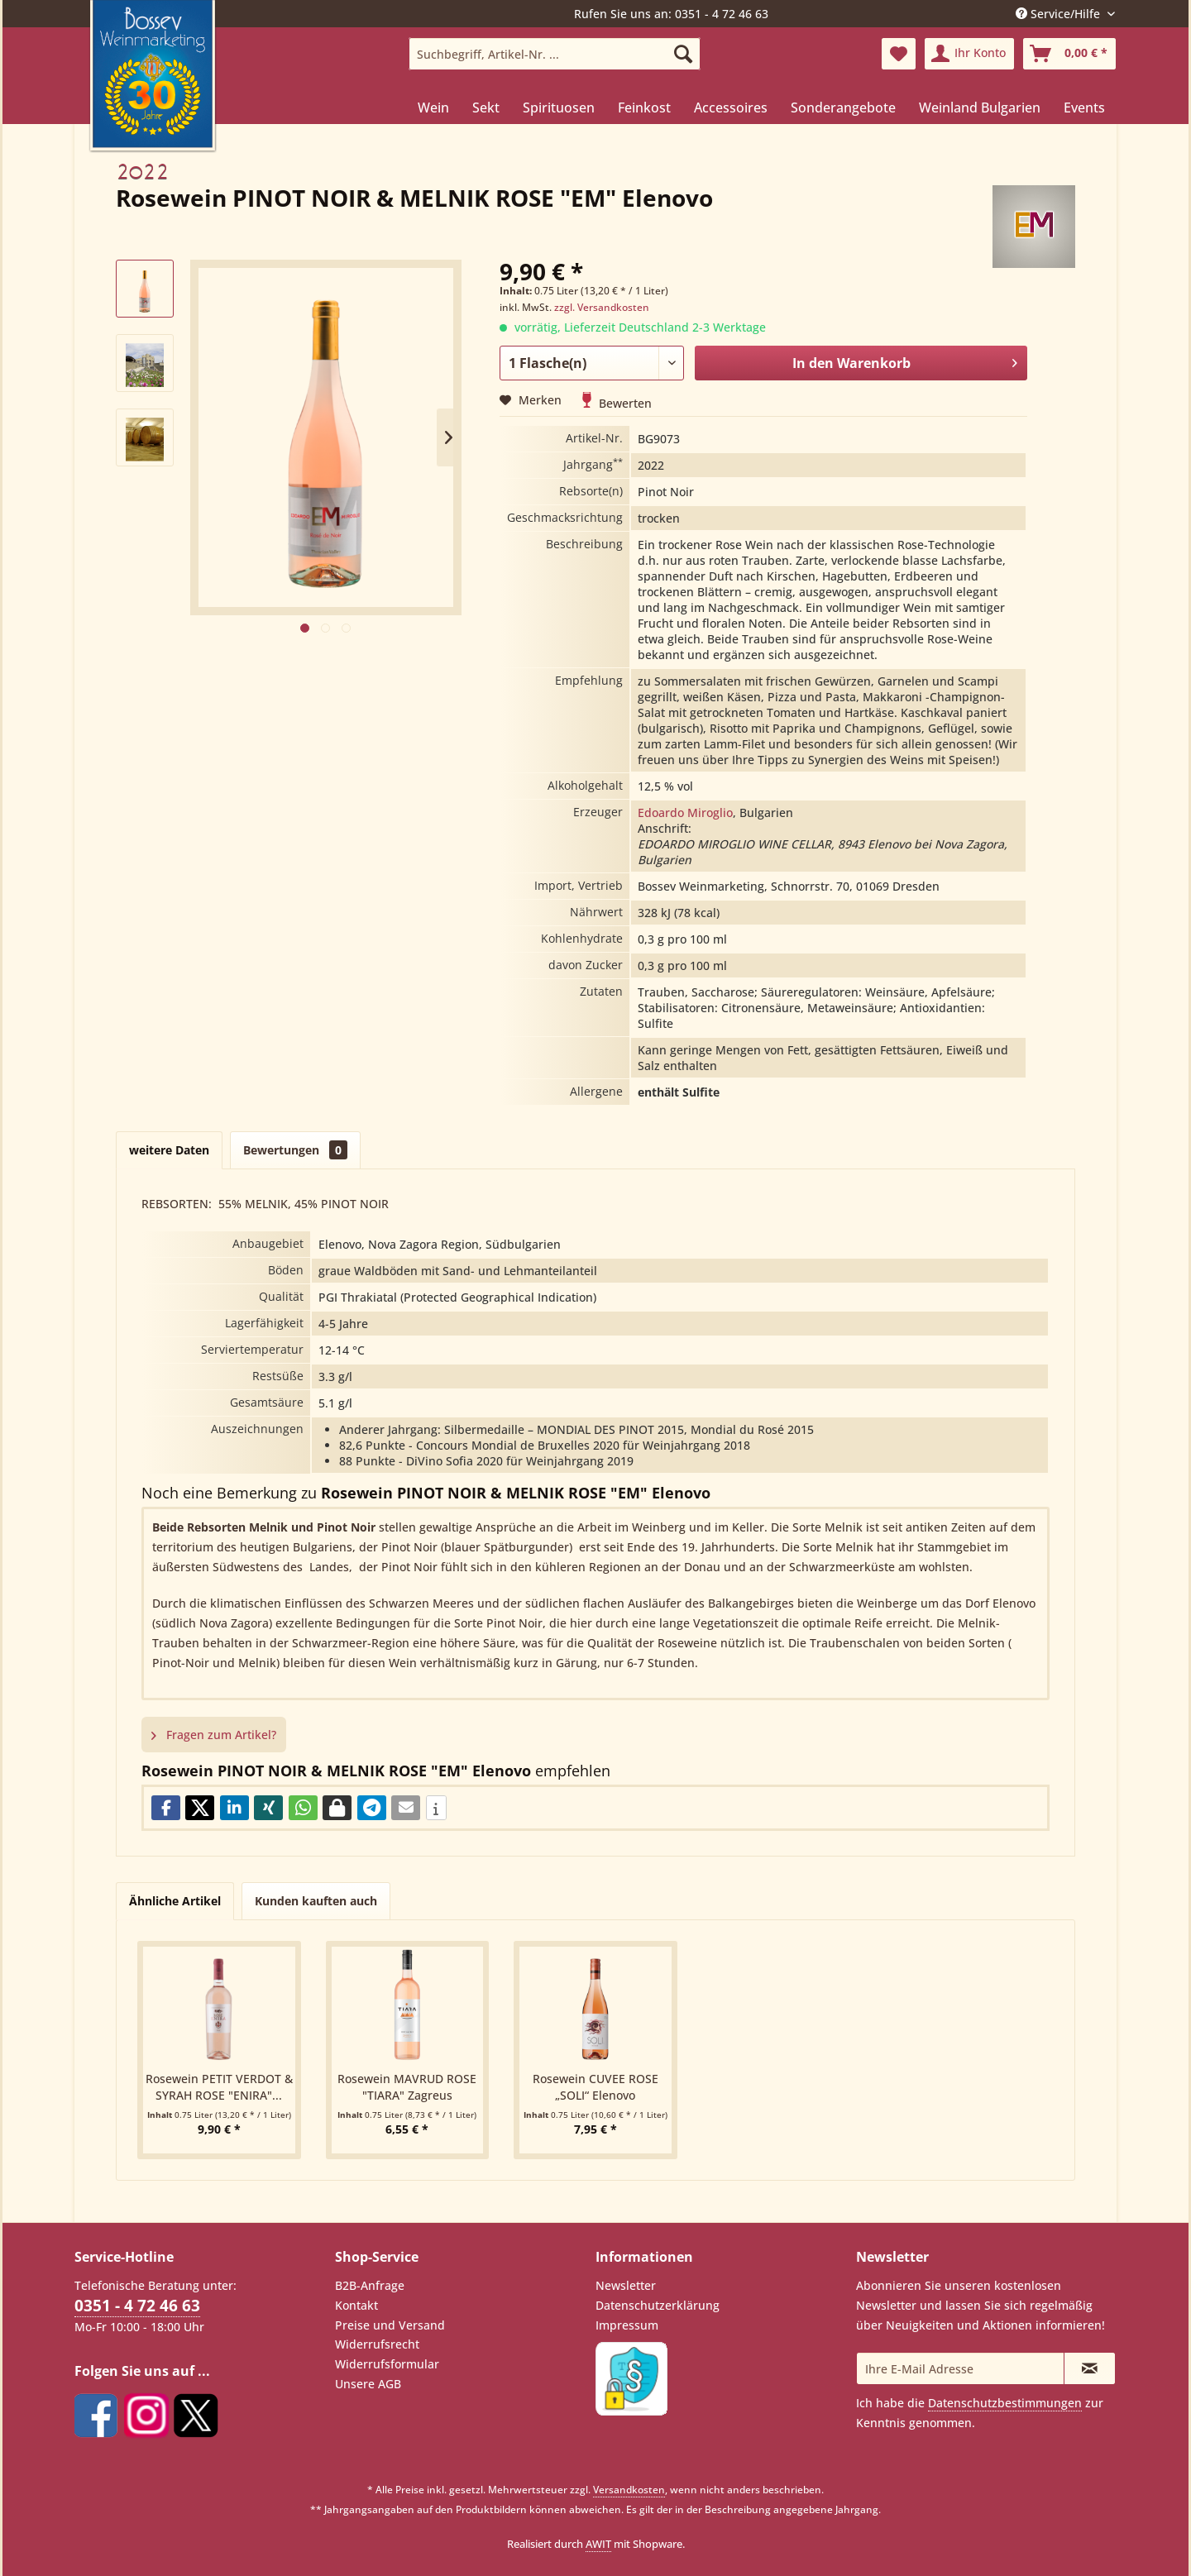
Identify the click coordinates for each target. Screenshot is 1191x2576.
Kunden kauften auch (316, 1901)
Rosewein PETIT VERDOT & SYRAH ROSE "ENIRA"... (219, 2087)
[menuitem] (555, 53)
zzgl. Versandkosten (601, 307)
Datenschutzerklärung (658, 2305)
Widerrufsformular (387, 2364)
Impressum (627, 2325)
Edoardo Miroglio (685, 812)
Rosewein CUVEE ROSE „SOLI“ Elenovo (595, 2087)
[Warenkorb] (1069, 53)
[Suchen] (683, 53)
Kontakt (356, 2305)
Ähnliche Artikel (175, 1901)
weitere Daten (169, 1150)
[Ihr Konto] (969, 53)
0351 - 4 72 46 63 (137, 2305)
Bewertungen (295, 1149)
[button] (165, 1807)
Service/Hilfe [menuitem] (1059, 14)
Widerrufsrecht (377, 2344)
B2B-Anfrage (369, 2285)
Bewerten (617, 403)
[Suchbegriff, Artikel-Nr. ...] (555, 53)
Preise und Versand (390, 2325)
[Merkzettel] (898, 53)
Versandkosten (629, 2490)
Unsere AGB (368, 2384)
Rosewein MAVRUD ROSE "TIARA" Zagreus (406, 2087)
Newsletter (626, 2285)
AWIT (598, 2543)
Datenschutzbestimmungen (1005, 2403)
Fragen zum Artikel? (213, 1734)
